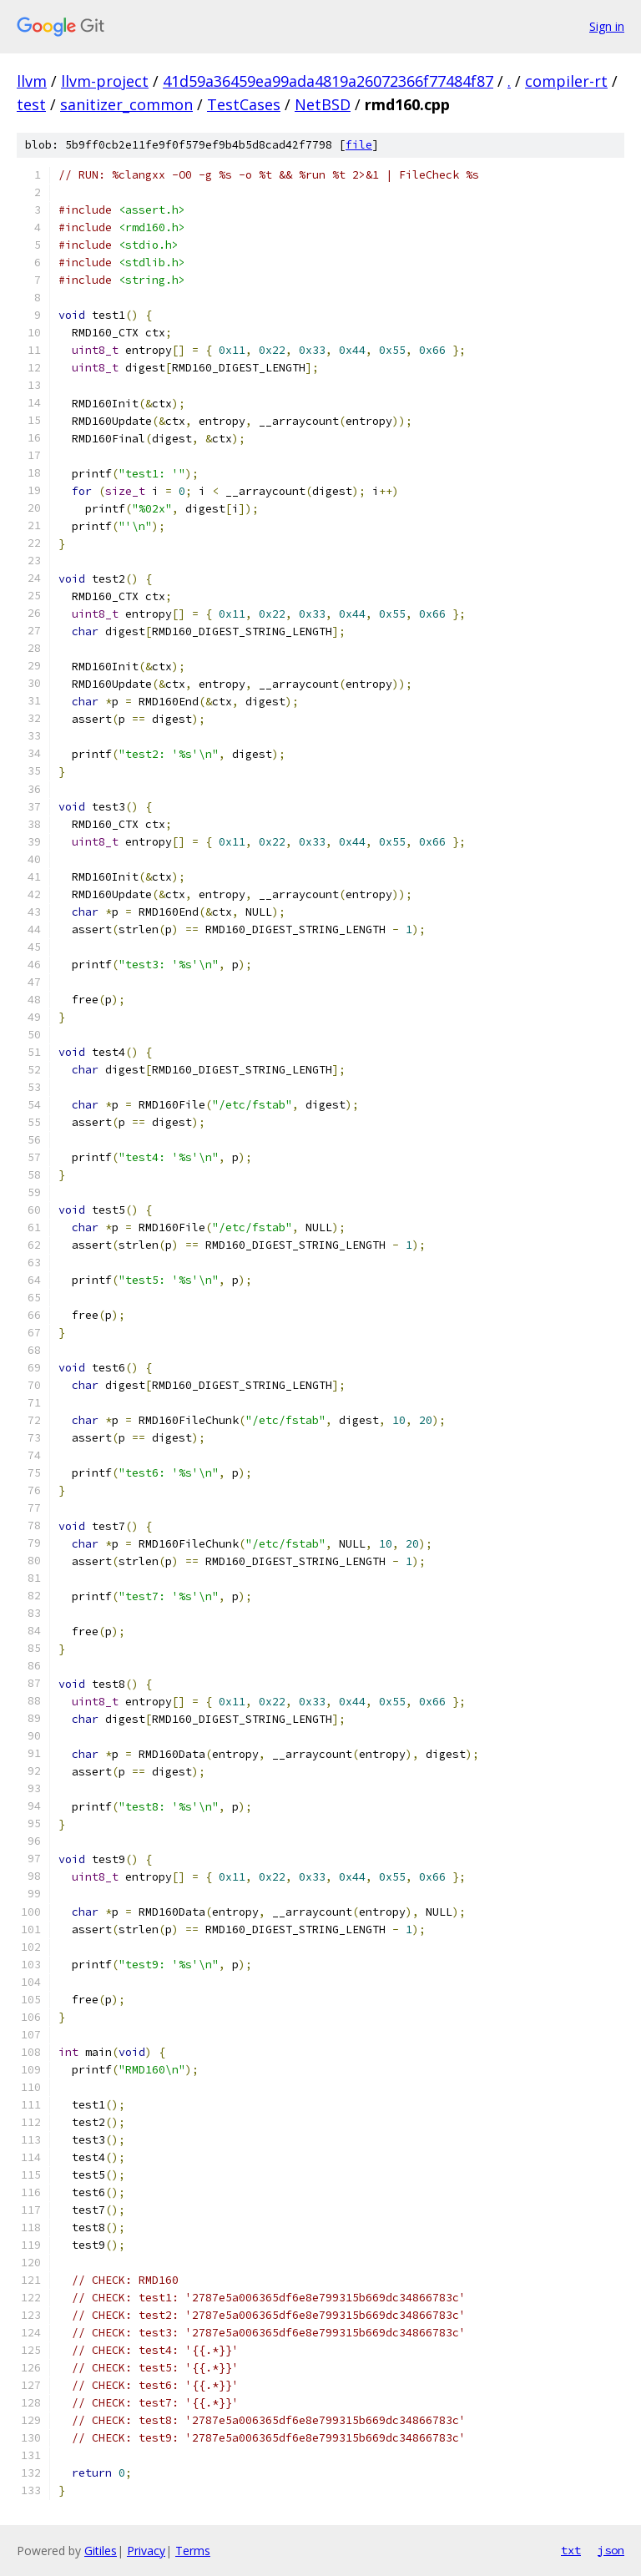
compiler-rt (566, 81)
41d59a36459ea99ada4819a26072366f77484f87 (328, 81)
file (359, 145)
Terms (192, 2550)
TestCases (243, 104)
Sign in (606, 26)
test (31, 104)
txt (571, 2550)
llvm (32, 81)
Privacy (146, 2550)
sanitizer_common (126, 104)
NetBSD (323, 104)
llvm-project (105, 81)
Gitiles (100, 2550)
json (611, 2550)
